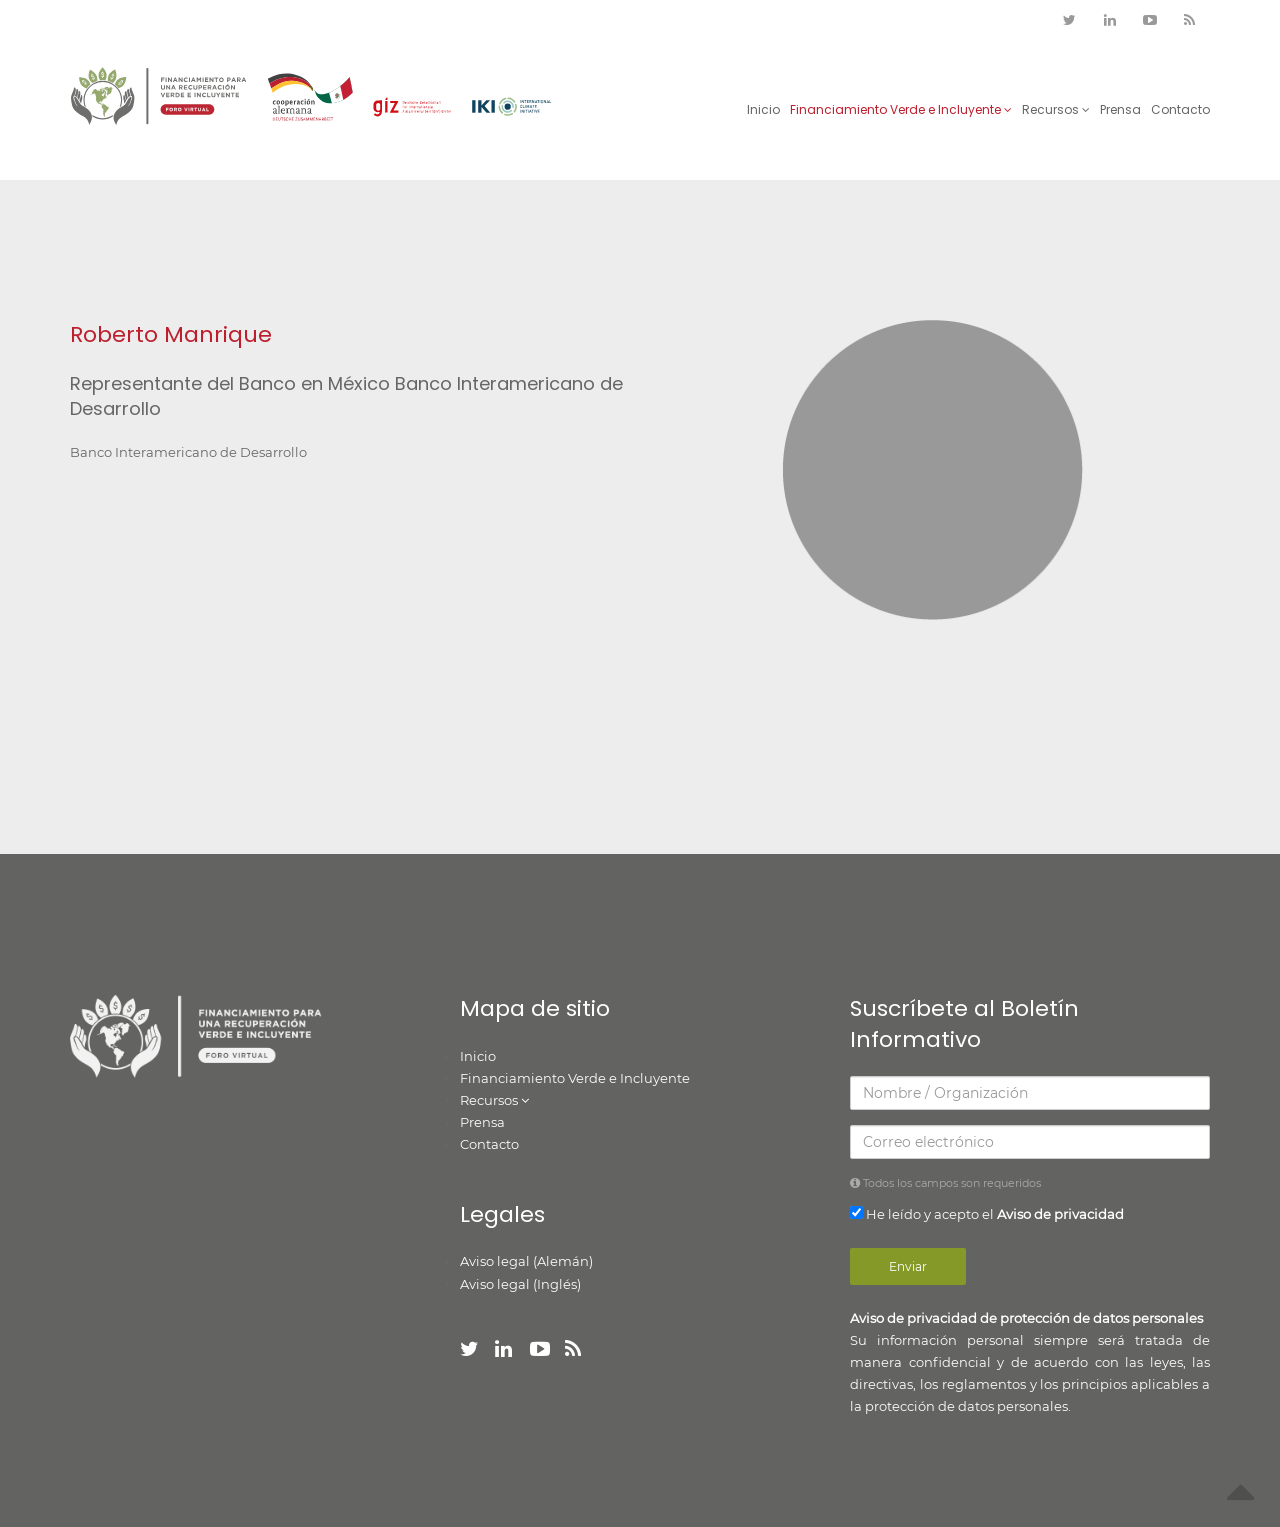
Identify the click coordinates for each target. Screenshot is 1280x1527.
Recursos (1056, 109)
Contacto (1180, 109)
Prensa (1120, 109)
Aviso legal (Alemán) (526, 1261)
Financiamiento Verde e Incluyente (901, 109)
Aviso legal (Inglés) (520, 1284)
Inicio (763, 109)
